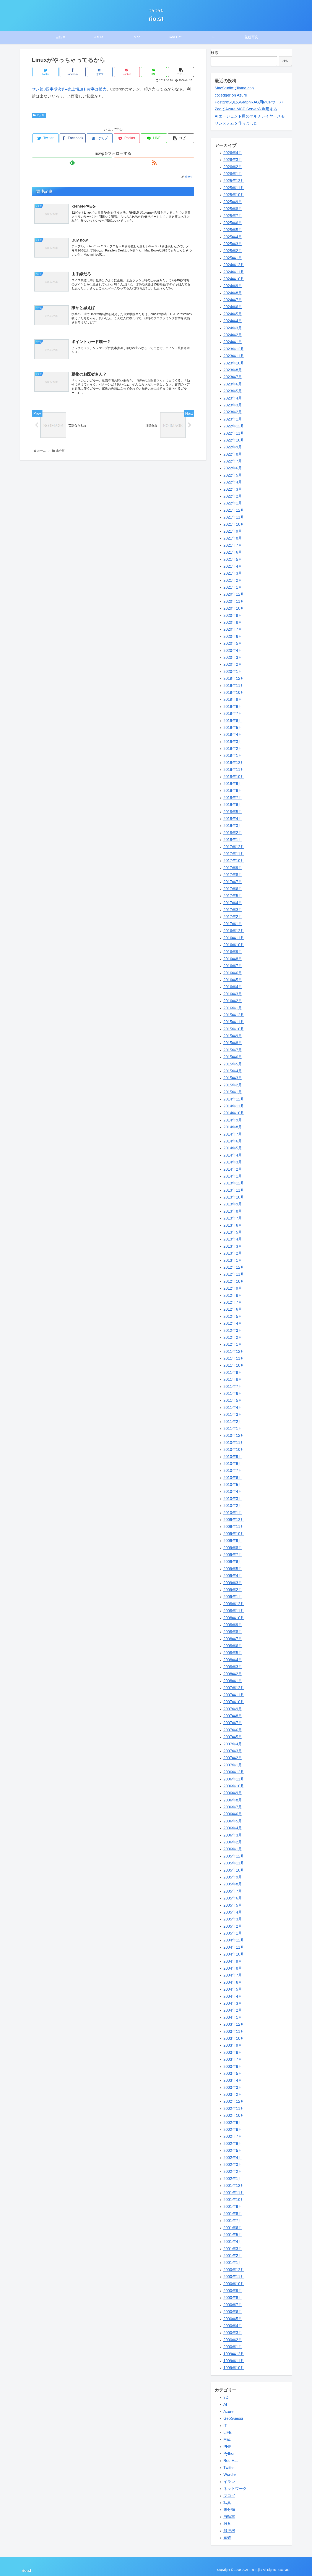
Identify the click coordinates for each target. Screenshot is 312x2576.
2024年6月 (232, 307)
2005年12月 (233, 1856)
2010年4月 (232, 1491)
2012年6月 (232, 1309)
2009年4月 (232, 1576)
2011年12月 (233, 1351)
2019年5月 (232, 727)
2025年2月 (232, 251)
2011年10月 (233, 1365)
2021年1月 (232, 587)
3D (225, 2397)
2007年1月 (232, 1765)
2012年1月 (232, 1344)
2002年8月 (232, 2129)
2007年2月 (232, 1758)
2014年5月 (232, 1148)
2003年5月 (232, 2073)
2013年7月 (232, 1218)
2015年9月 (232, 1036)
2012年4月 (232, 1323)
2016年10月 (233, 945)
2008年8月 (232, 1632)
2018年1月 (232, 840)
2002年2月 (232, 2171)
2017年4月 (232, 903)
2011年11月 (233, 1358)
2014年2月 (232, 1169)
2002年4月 (232, 2158)
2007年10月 (233, 1702)
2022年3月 (232, 489)
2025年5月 (232, 230)
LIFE (227, 2432)
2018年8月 (232, 790)
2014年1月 (232, 1176)
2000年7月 (232, 2305)
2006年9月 (232, 1793)
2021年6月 (232, 552)
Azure (228, 2411)
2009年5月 (232, 1569)
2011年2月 (232, 1421)
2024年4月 (232, 321)
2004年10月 (233, 1954)
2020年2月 (232, 664)
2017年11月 (233, 854)
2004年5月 (232, 1989)
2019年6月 (232, 721)
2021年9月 (232, 531)
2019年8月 (232, 706)
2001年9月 (232, 2206)
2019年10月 (233, 692)
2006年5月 (232, 1821)
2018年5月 (232, 812)
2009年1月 (232, 1597)
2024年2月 (232, 335)
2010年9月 (232, 1457)
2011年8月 (232, 1379)
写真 (227, 2502)
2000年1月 (232, 2347)
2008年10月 (233, 1618)
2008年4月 (232, 1660)
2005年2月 (232, 1926)
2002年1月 (232, 2178)
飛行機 (229, 2531)
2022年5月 (232, 475)
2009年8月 (232, 1548)
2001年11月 (233, 2193)
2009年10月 (233, 1534)
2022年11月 (233, 433)
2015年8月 (232, 1043)
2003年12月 (233, 2024)
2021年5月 (232, 559)
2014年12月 (233, 1099)
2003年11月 (233, 2031)
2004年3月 (232, 2003)
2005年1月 (232, 1933)
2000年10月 (233, 2284)
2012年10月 (233, 1281)
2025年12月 (233, 181)
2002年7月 (232, 2136)
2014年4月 (232, 1155)
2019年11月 (233, 685)
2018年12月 (233, 762)
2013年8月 (232, 1211)
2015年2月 (232, 1085)
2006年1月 (232, 1849)
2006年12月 (233, 1772)
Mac (227, 2439)
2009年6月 (232, 1561)
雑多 (227, 2523)
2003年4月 (232, 2080)
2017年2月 (232, 917)
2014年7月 (232, 1134)
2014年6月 (232, 1141)
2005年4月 (232, 1912)
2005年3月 (232, 1919)
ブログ (229, 2496)
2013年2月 (232, 1253)
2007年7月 (232, 1723)
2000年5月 (232, 2319)
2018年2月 (232, 833)
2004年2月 (232, 2010)
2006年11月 (233, 1779)
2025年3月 (232, 244)
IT (225, 2425)
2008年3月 (232, 1667)
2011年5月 (232, 1400)
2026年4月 (232, 153)
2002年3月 (232, 2164)
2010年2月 (232, 1505)
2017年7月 (232, 882)
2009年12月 (233, 1520)
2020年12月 (233, 594)
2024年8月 (232, 293)
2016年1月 (232, 1008)
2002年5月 (232, 2150)
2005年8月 (232, 1884)
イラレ (229, 2481)
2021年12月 (233, 510)
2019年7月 (232, 713)
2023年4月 (232, 398)
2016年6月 (232, 973)
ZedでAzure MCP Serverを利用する (246, 109)
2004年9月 (232, 1961)
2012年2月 (232, 1337)
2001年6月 (232, 2228)
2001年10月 (233, 2199)
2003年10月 (233, 2038)
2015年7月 (232, 1050)
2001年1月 (232, 2262)
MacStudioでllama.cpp (234, 88)
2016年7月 (232, 966)
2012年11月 (233, 1274)
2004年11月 (233, 1947)
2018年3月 (232, 825)
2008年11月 (233, 1611)
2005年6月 (232, 1898)
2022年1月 (232, 503)
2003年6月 (232, 2066)
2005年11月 (233, 1863)
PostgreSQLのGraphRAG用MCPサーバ (249, 102)
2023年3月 (232, 405)
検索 (215, 52)
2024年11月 (233, 272)
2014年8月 (232, 1127)
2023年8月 (232, 370)
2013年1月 (232, 1260)
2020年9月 (232, 615)
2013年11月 (233, 1190)
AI (225, 2404)
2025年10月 (233, 195)
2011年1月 (232, 1428)
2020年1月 (232, 671)
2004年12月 (233, 1940)
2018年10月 (233, 777)
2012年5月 (232, 1316)
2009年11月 (233, 1526)
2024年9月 (232, 286)
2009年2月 (232, 1590)
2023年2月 (232, 412)
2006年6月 (232, 1814)
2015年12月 (233, 1015)
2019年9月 (232, 699)
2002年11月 (233, 2108)
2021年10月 (233, 524)
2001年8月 (232, 2214)
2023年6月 (232, 384)
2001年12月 (233, 2185)
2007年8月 (232, 1716)
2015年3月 (232, 1078)
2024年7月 (232, 300)
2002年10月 (233, 2115)
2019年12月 (233, 678)
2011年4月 (232, 1407)
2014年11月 (233, 1106)
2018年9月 (232, 783)
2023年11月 (233, 356)
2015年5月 (232, 1064)
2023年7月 (232, 377)
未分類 (38, 115)
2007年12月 (233, 1688)
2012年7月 (232, 1302)
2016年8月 (232, 959)
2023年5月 (232, 391)
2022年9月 (232, 447)
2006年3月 (232, 1835)
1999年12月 (233, 2354)
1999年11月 (233, 2361)
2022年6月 (232, 468)
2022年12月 (233, 426)
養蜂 (227, 2538)
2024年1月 (232, 342)
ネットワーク (235, 2488)
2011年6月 (232, 1393)
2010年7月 (232, 1470)
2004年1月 (232, 2017)
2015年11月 (233, 1022)
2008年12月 (233, 1604)
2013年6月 (232, 1225)
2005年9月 (232, 1877)
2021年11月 (233, 517)
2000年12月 (233, 2270)
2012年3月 (232, 1330)
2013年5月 (232, 1232)
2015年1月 (232, 1092)
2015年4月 (232, 1071)
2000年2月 (232, 2340)
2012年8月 (232, 1295)
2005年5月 (232, 1905)
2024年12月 (233, 265)
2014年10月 (233, 1113)
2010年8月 (232, 1463)
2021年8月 (232, 538)
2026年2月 (232, 167)
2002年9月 (232, 2122)
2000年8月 (232, 2298)
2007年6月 (232, 1730)
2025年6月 (232, 223)
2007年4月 (232, 1744)
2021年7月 (232, 545)
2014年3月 (232, 1162)
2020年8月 (232, 622)
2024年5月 (232, 314)
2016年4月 (232, 987)
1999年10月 (233, 2368)
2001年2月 (232, 2256)
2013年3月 (232, 1246)
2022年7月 (232, 461)
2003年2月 (232, 2094)
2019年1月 (232, 755)
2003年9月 (232, 2045)
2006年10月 (233, 1786)
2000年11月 (233, 2277)
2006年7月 (232, 1807)
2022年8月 (232, 454)
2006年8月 (232, 1800)
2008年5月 (232, 1653)
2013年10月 (233, 1197)
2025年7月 (232, 216)
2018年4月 (232, 819)
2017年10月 (233, 861)
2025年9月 (232, 202)
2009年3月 (232, 1583)
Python (229, 2453)
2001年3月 (232, 2249)
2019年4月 (232, 734)
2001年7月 (232, 2220)
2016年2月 (232, 1001)
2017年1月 (232, 924)
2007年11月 (233, 1695)
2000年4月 (232, 2326)
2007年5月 (232, 1737)
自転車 (229, 2517)
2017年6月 (232, 889)
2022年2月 (232, 496)
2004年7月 (232, 1975)
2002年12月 (233, 2101)
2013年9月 (232, 1204)
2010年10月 (233, 1449)
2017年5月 (232, 896)
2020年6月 (232, 636)
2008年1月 (232, 1681)
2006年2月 (232, 1842)
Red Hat (230, 2460)
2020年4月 (232, 650)
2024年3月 (232, 328)
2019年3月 (232, 741)
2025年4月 (232, 237)
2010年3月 (232, 1499)
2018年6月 (232, 804)
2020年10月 (233, 608)
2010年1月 (232, 1513)
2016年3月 (232, 994)
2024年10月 (233, 279)
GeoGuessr (233, 2418)
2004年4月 (232, 1996)
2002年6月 (232, 2143)
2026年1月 (232, 174)
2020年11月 (233, 601)
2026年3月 (232, 160)
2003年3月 (232, 2087)
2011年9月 (232, 1372)
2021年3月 (232, 573)
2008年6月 (232, 1646)
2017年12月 (233, 847)
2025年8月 (232, 209)
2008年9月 (232, 1625)
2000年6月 (232, 2312)
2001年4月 (232, 2241)
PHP (227, 2446)
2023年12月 (233, 349)
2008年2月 (232, 1674)
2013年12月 (233, 1183)
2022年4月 (232, 482)
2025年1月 (232, 258)
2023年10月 (233, 363)
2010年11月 (233, 1442)
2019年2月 (232, 748)
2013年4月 (232, 1239)
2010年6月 (232, 1478)
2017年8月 (232, 875)
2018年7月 (232, 798)
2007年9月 (232, 1709)
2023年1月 (232, 419)
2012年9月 (232, 1288)
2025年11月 (233, 188)
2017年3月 (232, 910)
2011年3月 (232, 1414)
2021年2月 (232, 580)
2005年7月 (232, 1891)
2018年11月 (233, 769)
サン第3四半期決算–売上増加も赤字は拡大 (69, 89)
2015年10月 (233, 1029)
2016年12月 (233, 931)
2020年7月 (232, 629)
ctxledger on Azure (231, 95)
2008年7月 (232, 1639)
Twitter (229, 2467)
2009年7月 (232, 1555)
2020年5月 (232, 643)
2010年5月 (232, 1484)
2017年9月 (232, 868)
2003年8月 (232, 2052)
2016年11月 (233, 938)
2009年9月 (232, 1541)
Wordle (229, 2474)
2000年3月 (232, 2333)
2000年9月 (232, 2291)
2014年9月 (232, 1120)
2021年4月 (232, 566)
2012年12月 (233, 1267)
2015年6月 (232, 1057)
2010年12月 (233, 1435)
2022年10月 (233, 440)
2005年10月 (233, 1870)
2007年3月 (232, 1751)
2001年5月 (232, 2235)
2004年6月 (232, 1982)
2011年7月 (232, 1386)
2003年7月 (232, 2059)
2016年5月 (232, 980)
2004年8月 (232, 1968)
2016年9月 (232, 952)
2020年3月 (232, 657)
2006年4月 (232, 1828)
